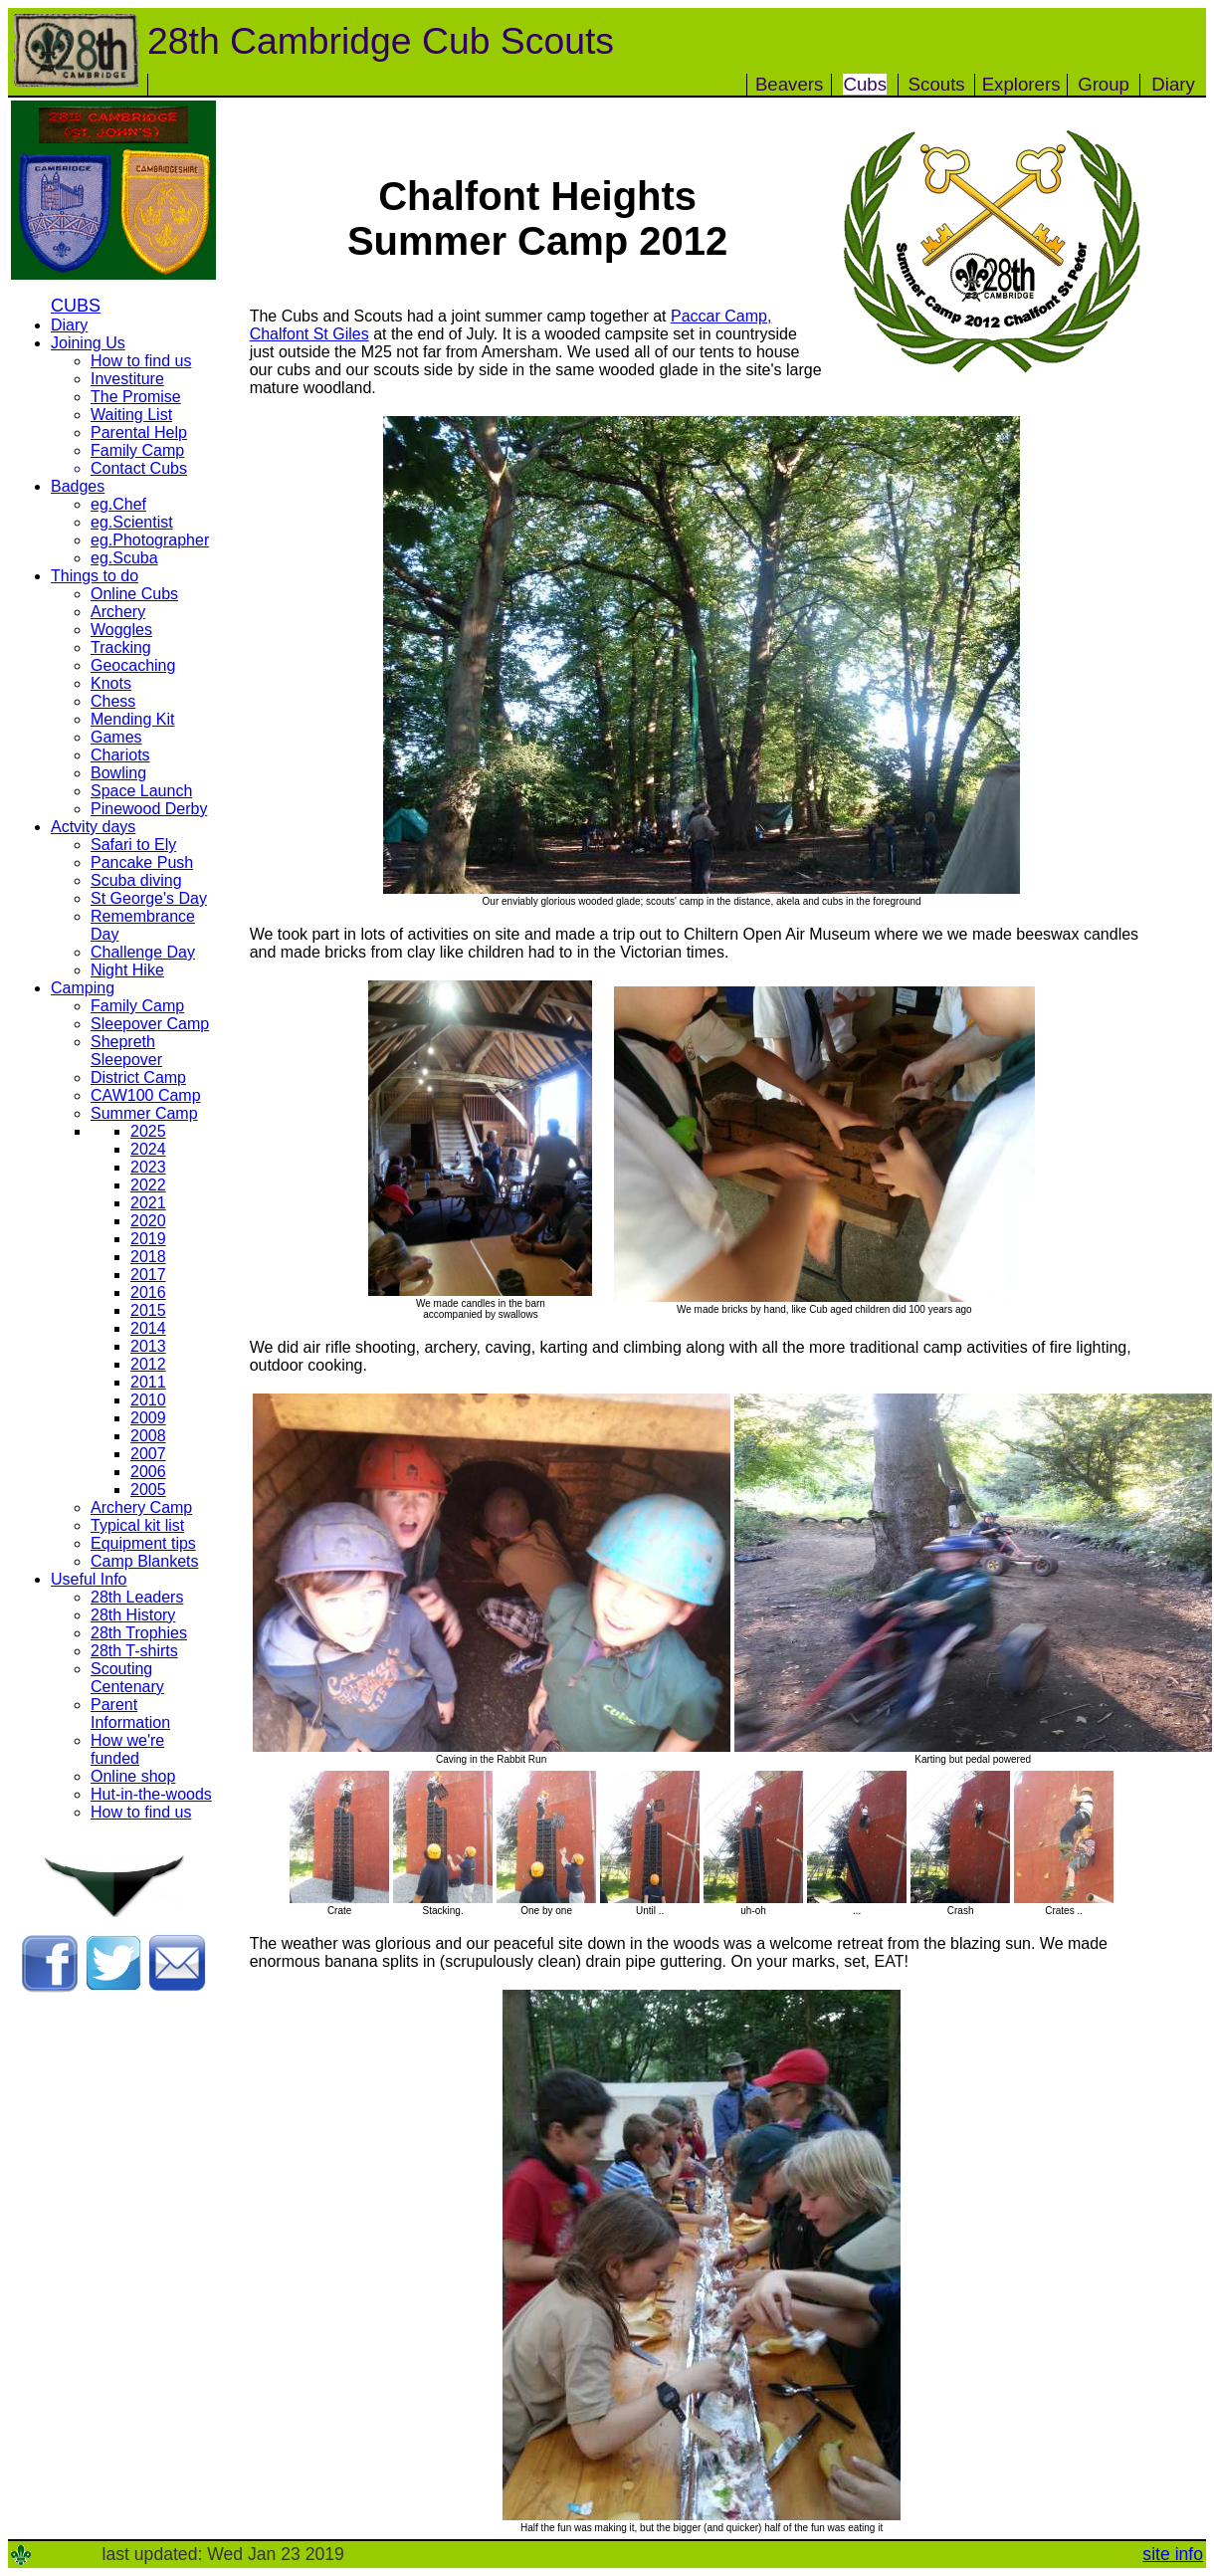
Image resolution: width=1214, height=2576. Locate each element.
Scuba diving (136, 880)
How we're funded (127, 1749)
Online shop (133, 1776)
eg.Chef (118, 504)
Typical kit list (137, 1525)
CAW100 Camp (146, 1095)
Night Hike (127, 970)
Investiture (127, 378)
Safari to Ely (133, 844)
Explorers (1021, 84)
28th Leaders (137, 1597)
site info (1172, 2554)
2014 (148, 1328)
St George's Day (149, 898)
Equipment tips (143, 1543)
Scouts (937, 84)
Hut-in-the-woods (151, 1794)
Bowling (118, 772)
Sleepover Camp (150, 1023)
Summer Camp (144, 1113)
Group (1103, 84)
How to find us (141, 360)
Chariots (120, 755)
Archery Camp (141, 1507)
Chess (113, 701)
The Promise (136, 396)
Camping (82, 987)
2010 (148, 1400)
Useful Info (88, 1579)
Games (116, 737)
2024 (148, 1149)
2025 (148, 1131)
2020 (148, 1220)
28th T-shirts (134, 1650)
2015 (148, 1310)
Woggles (121, 629)
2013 (148, 1346)
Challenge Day (143, 952)
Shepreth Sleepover (126, 1050)
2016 (148, 1292)
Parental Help (139, 432)
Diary (1173, 84)
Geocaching (133, 665)
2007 (148, 1453)
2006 (148, 1471)
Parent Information (130, 1713)
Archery (118, 611)
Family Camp (137, 450)
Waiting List (131, 414)
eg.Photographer (150, 540)
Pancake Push (142, 862)
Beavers (789, 84)
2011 (148, 1382)
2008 (148, 1435)
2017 (148, 1274)
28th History (133, 1615)
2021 (148, 1202)
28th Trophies (139, 1632)
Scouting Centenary (127, 1677)
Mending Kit (133, 719)
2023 (148, 1167)
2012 (148, 1364)
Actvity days (93, 826)
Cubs (865, 84)
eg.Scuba (124, 557)
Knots (111, 683)
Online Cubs (134, 593)
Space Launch (141, 790)
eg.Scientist (132, 522)
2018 (148, 1256)
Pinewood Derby (149, 808)
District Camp (138, 1077)
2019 (148, 1238)
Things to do (94, 575)
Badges (77, 486)
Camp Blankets (145, 1561)
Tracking (121, 647)
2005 (148, 1489)
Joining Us (88, 342)
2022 (148, 1185)
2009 (148, 1417)
